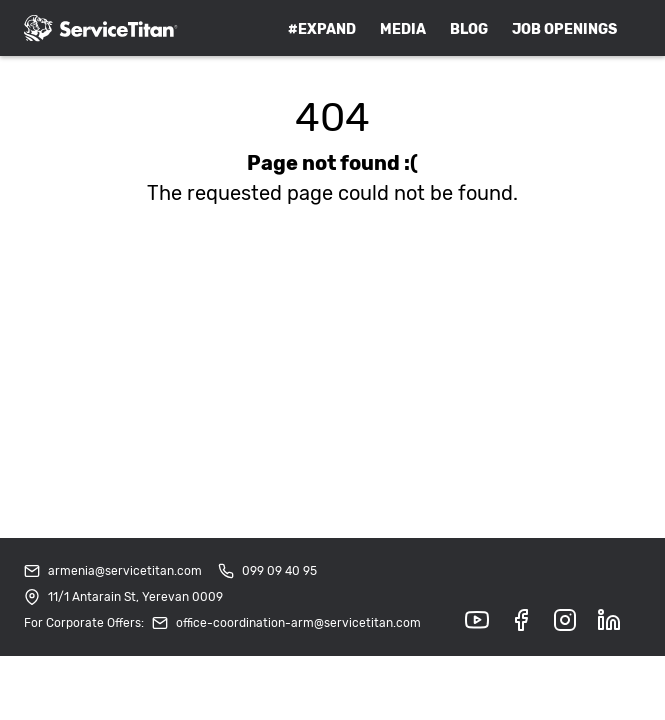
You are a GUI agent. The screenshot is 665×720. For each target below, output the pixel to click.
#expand (322, 29)
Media (403, 29)
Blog (469, 29)
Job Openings (564, 29)
